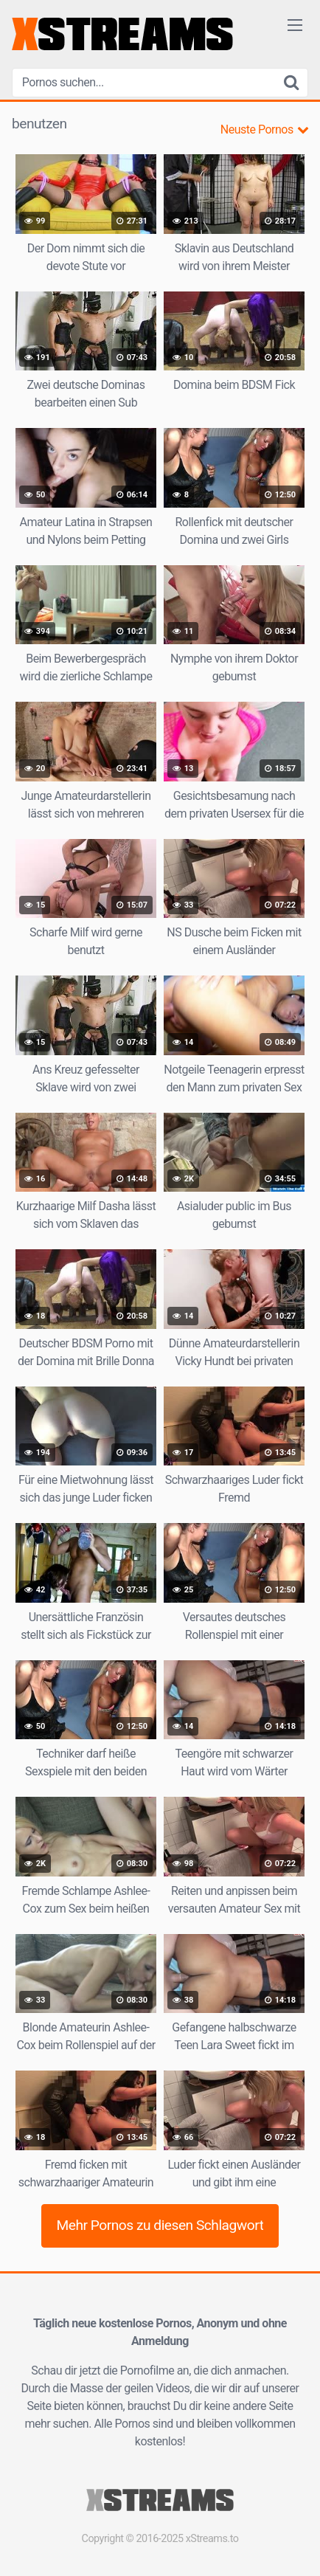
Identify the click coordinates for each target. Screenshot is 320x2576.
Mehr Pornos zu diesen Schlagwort (160, 2225)
